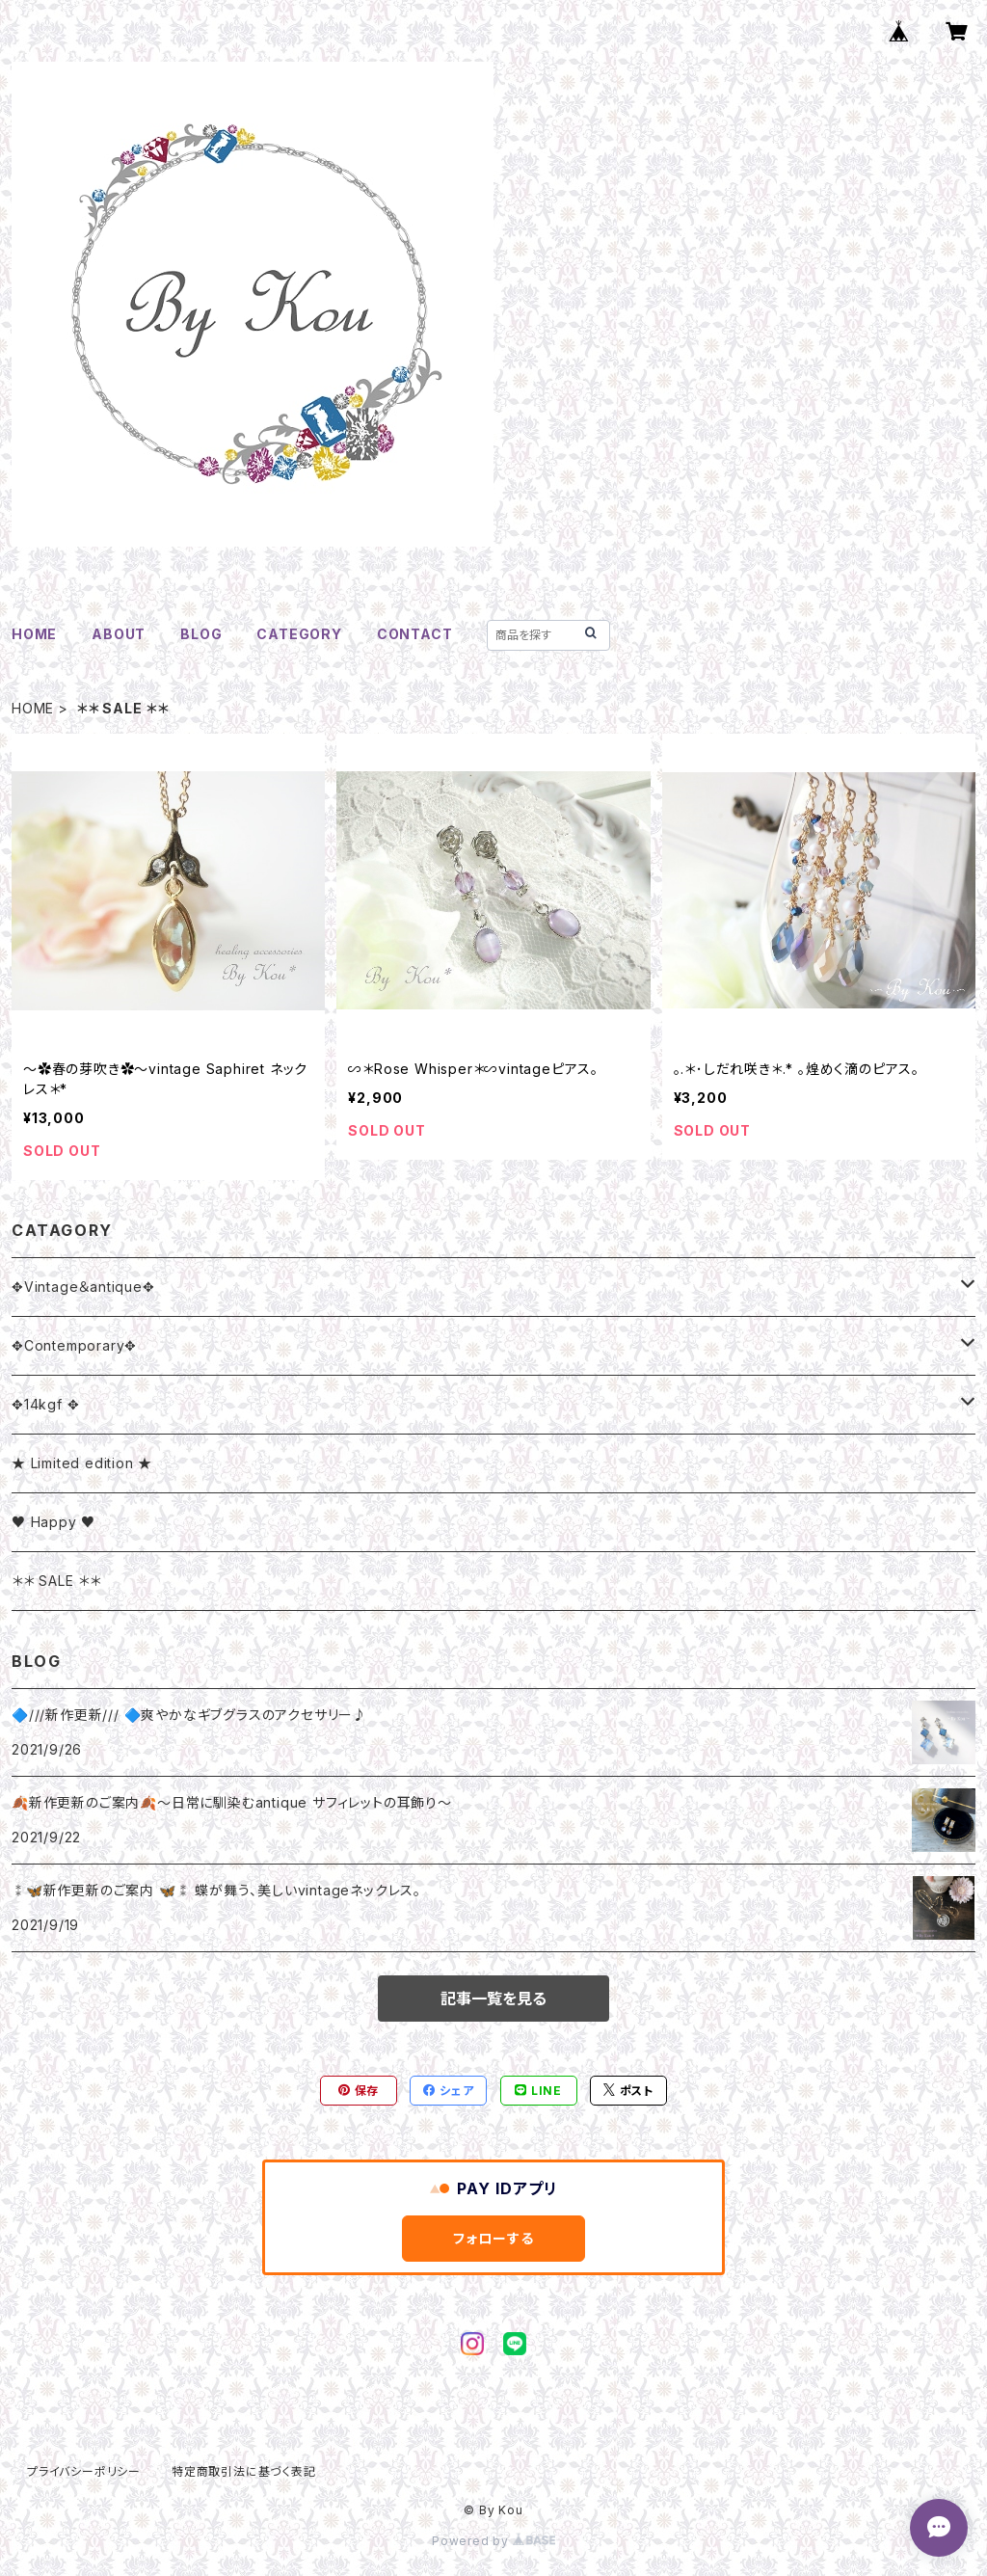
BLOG (201, 634)
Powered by (493, 2541)
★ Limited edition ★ (82, 1463)
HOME (34, 634)
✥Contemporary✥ (74, 1345)
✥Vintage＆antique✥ (83, 1286)
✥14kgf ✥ (45, 1404)
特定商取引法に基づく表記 (244, 2471)
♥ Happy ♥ (53, 1522)
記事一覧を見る (493, 1998)
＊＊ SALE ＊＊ (56, 1580)
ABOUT (119, 634)
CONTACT (415, 634)
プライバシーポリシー (84, 2471)
